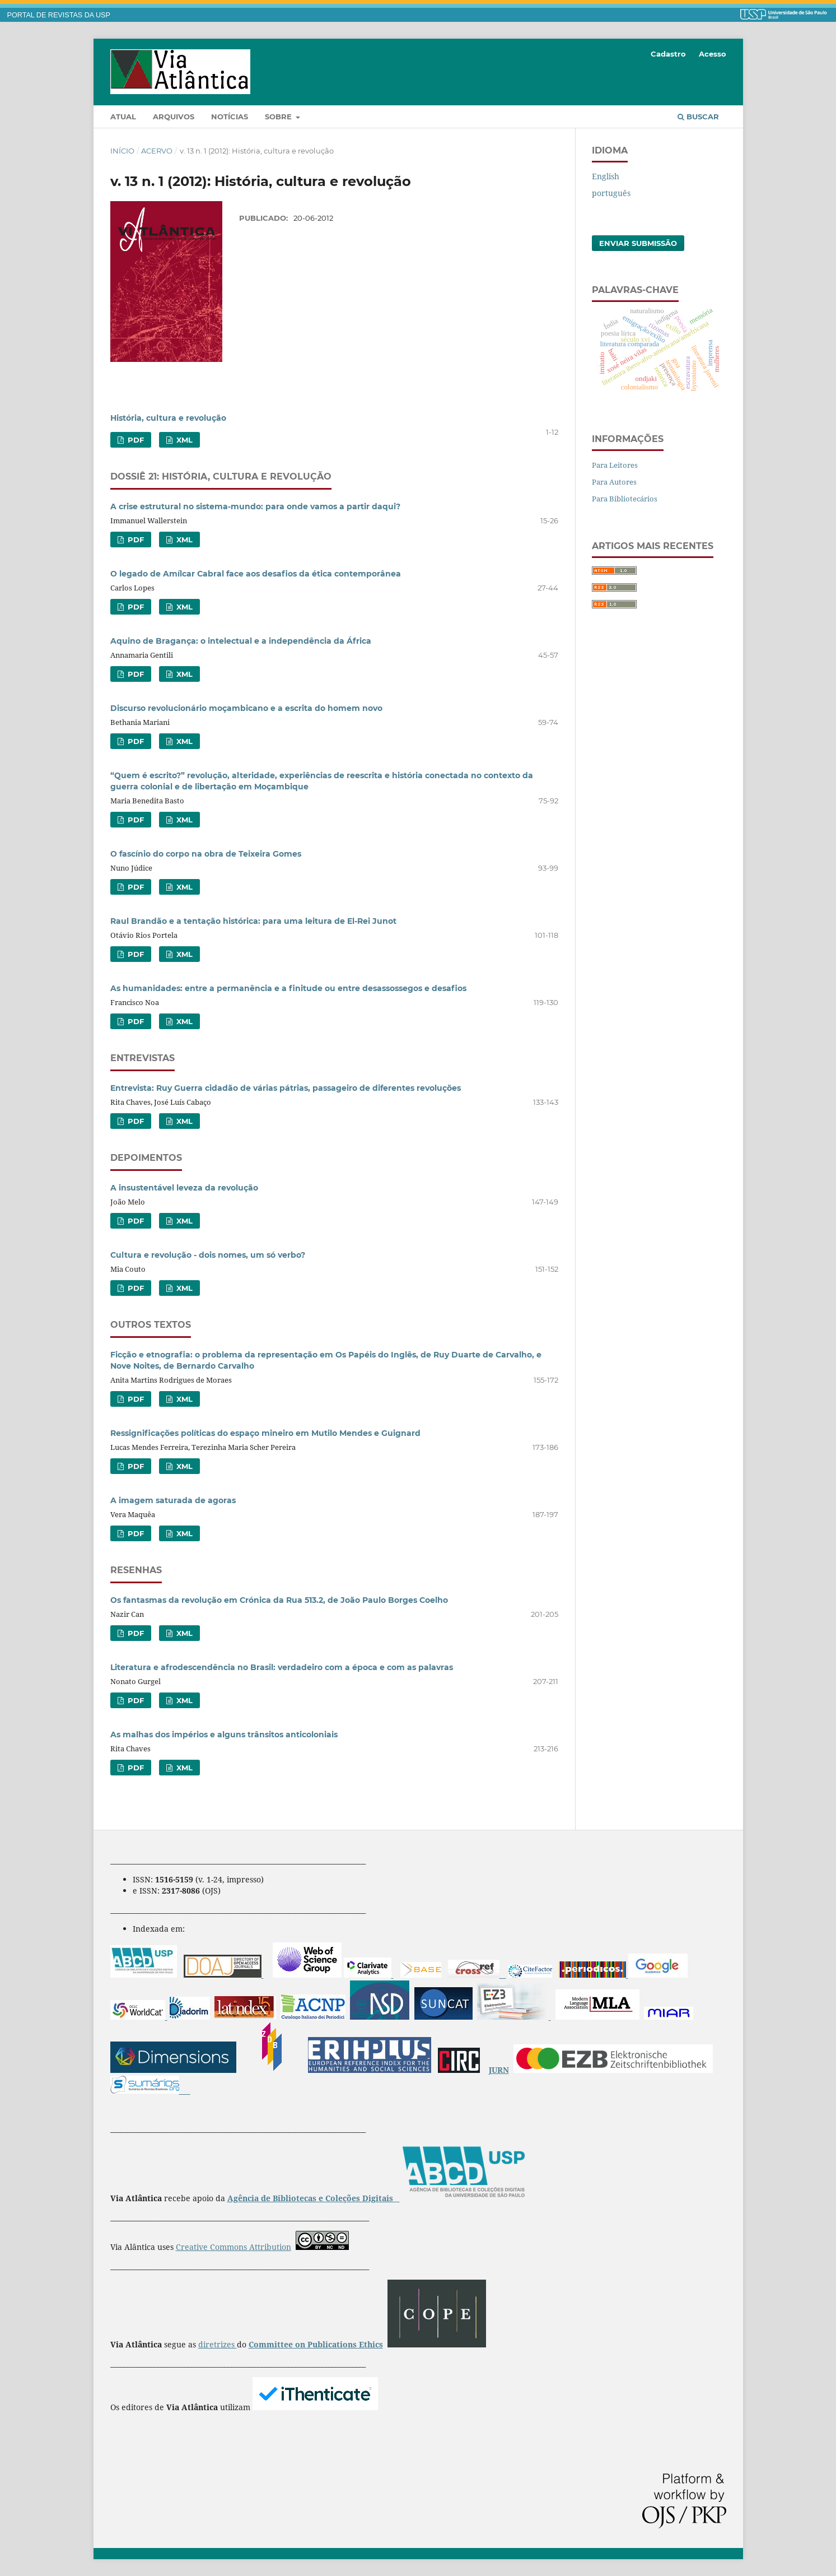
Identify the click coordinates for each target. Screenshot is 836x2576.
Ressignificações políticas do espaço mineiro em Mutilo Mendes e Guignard (265, 1433)
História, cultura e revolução (168, 418)
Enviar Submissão (638, 243)
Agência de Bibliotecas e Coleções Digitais (311, 2198)
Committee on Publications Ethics (316, 2344)
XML (183, 439)
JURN (499, 2069)
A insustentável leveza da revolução (184, 1188)
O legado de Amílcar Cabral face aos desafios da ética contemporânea (255, 574)
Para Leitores (615, 465)
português (611, 193)
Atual (123, 116)
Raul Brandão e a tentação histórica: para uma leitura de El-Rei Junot (253, 921)
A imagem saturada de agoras (173, 1500)
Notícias (229, 116)
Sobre (279, 116)
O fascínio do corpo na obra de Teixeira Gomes (205, 854)
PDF (134, 439)
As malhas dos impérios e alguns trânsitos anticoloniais (224, 1734)
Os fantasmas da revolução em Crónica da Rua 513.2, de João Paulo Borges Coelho (279, 1600)
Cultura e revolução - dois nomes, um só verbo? (207, 1255)
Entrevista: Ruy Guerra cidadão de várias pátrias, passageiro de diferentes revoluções (285, 1088)
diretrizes (217, 2344)
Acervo (156, 150)
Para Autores (614, 482)
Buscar (698, 116)
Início (122, 150)
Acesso (712, 53)
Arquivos (173, 116)
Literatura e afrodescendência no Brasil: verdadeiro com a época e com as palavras (281, 1667)
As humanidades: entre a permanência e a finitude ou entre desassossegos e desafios (288, 988)
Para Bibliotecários (624, 499)
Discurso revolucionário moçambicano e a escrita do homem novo (246, 708)
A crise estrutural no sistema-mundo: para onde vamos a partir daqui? (255, 506)
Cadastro (668, 53)
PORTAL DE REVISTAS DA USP (58, 15)
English (605, 176)
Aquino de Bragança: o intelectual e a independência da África (240, 641)
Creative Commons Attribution (233, 2247)
